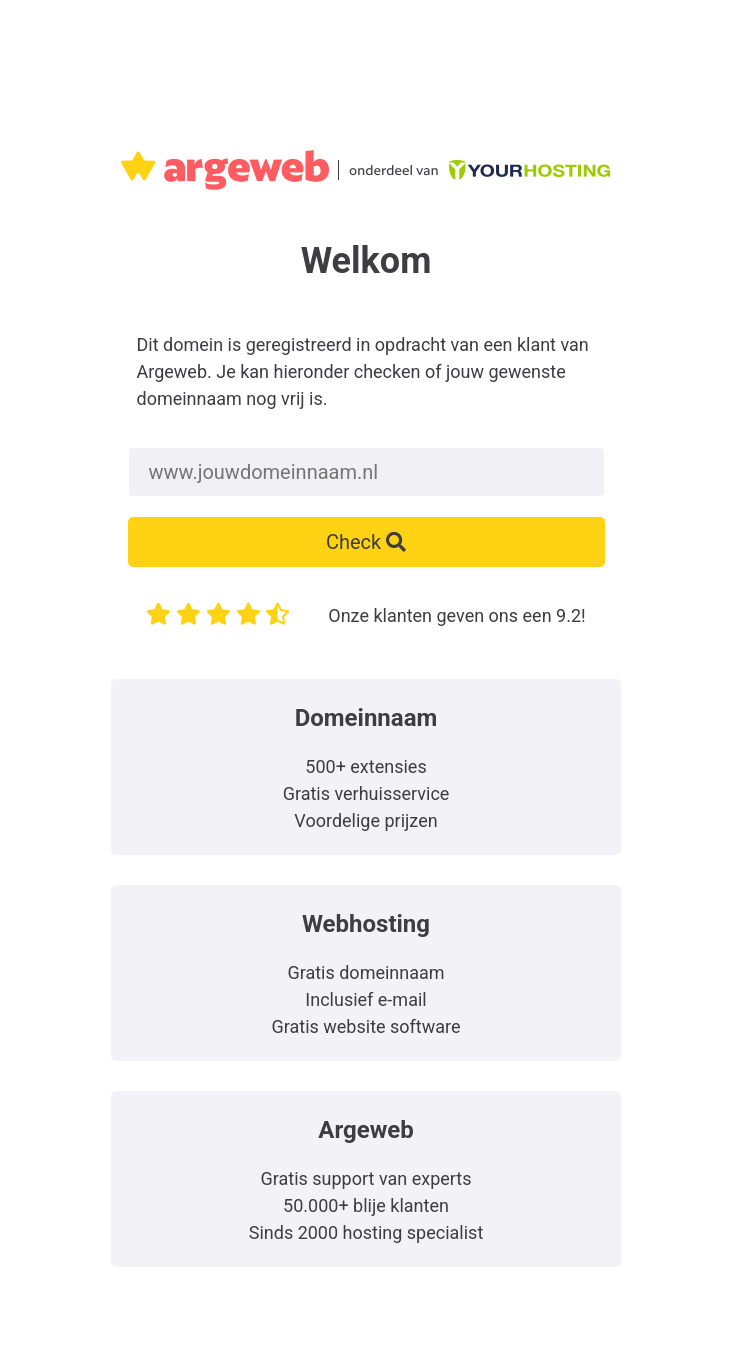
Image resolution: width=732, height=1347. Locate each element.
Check (366, 542)
